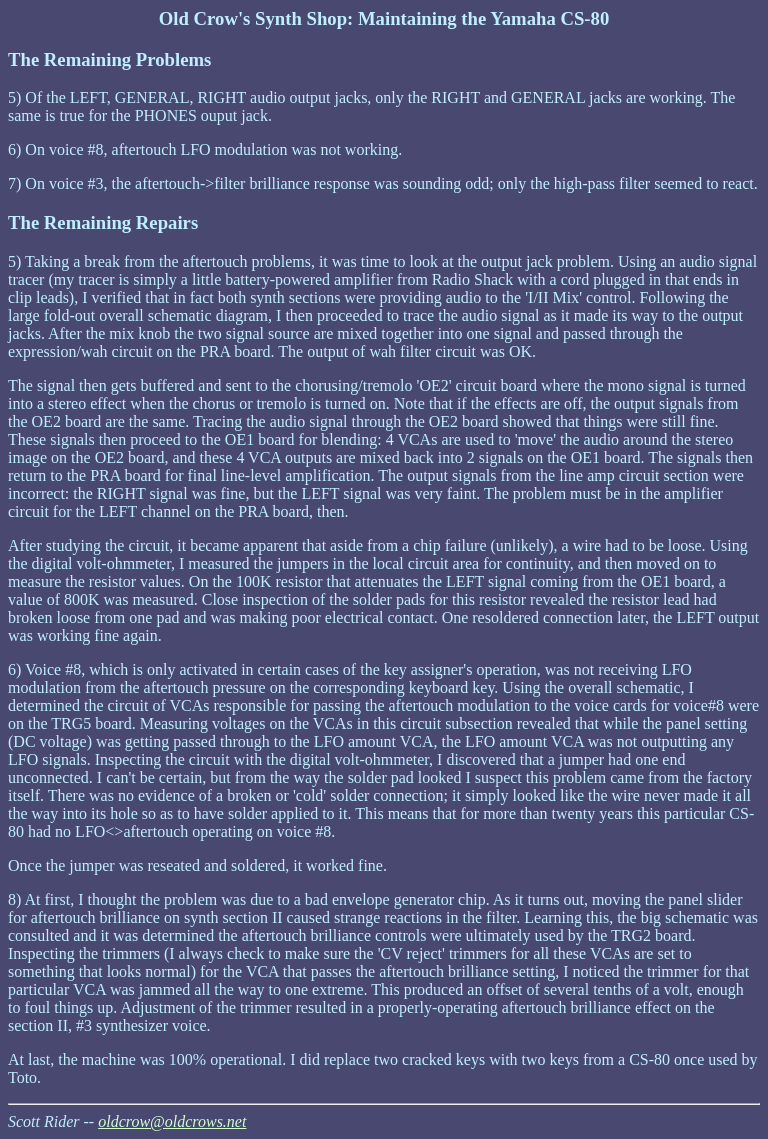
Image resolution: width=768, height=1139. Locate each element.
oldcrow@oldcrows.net (172, 1121)
